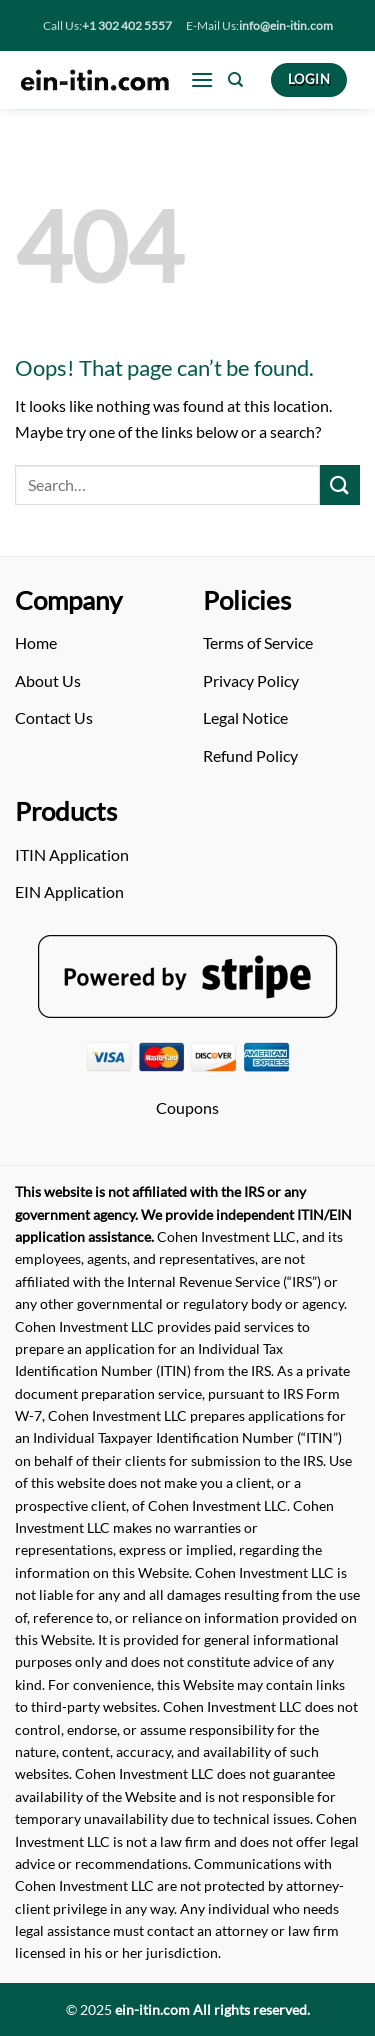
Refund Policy (250, 755)
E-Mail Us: (259, 25)
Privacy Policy (251, 680)
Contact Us (54, 717)
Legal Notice (245, 717)
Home (36, 642)
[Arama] (167, 485)
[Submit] (340, 484)
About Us (48, 680)
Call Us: (107, 25)
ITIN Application (72, 854)
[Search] (235, 80)
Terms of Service (258, 642)
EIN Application (69, 891)
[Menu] (202, 79)
